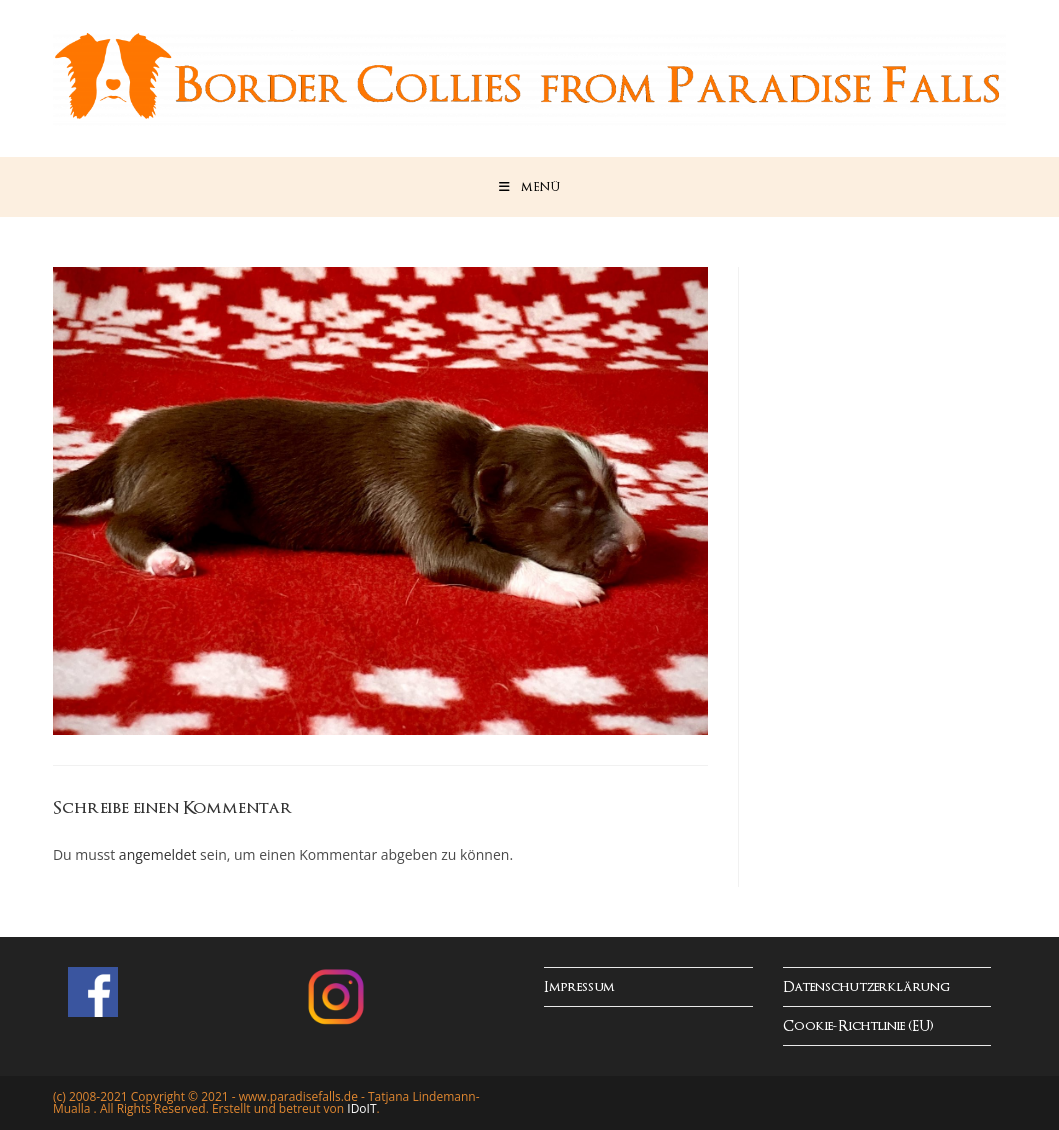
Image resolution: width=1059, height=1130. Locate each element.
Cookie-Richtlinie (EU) (858, 1026)
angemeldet (158, 854)
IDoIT (361, 1108)
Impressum (579, 987)
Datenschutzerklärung (866, 987)
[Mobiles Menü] (530, 187)
